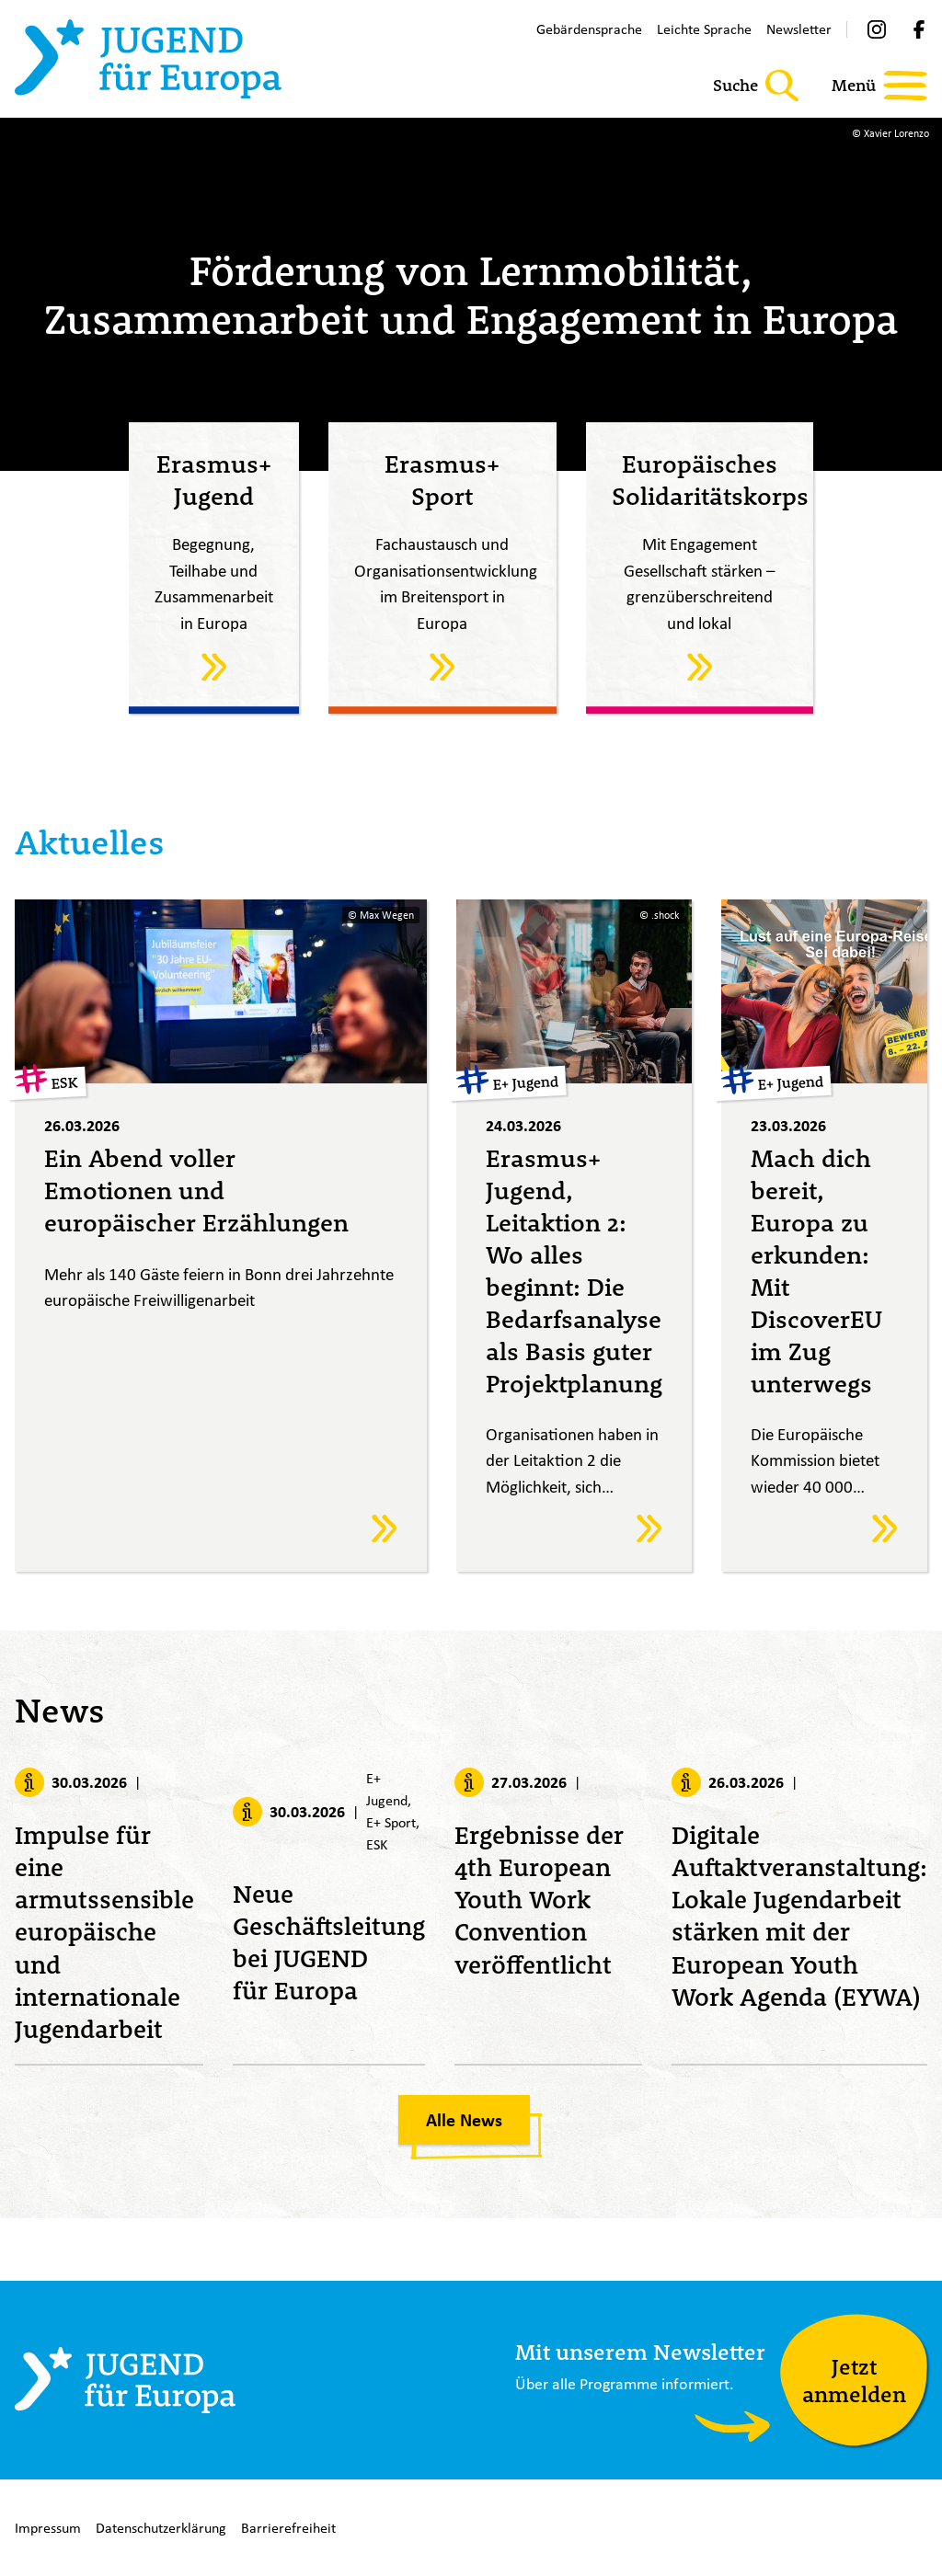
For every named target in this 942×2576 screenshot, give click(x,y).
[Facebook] (919, 29)
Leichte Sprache (704, 29)
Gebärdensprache (589, 29)
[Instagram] (876, 29)
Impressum (48, 2527)
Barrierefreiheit (288, 2527)
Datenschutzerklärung (161, 2527)
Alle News (464, 2123)
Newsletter (799, 29)
